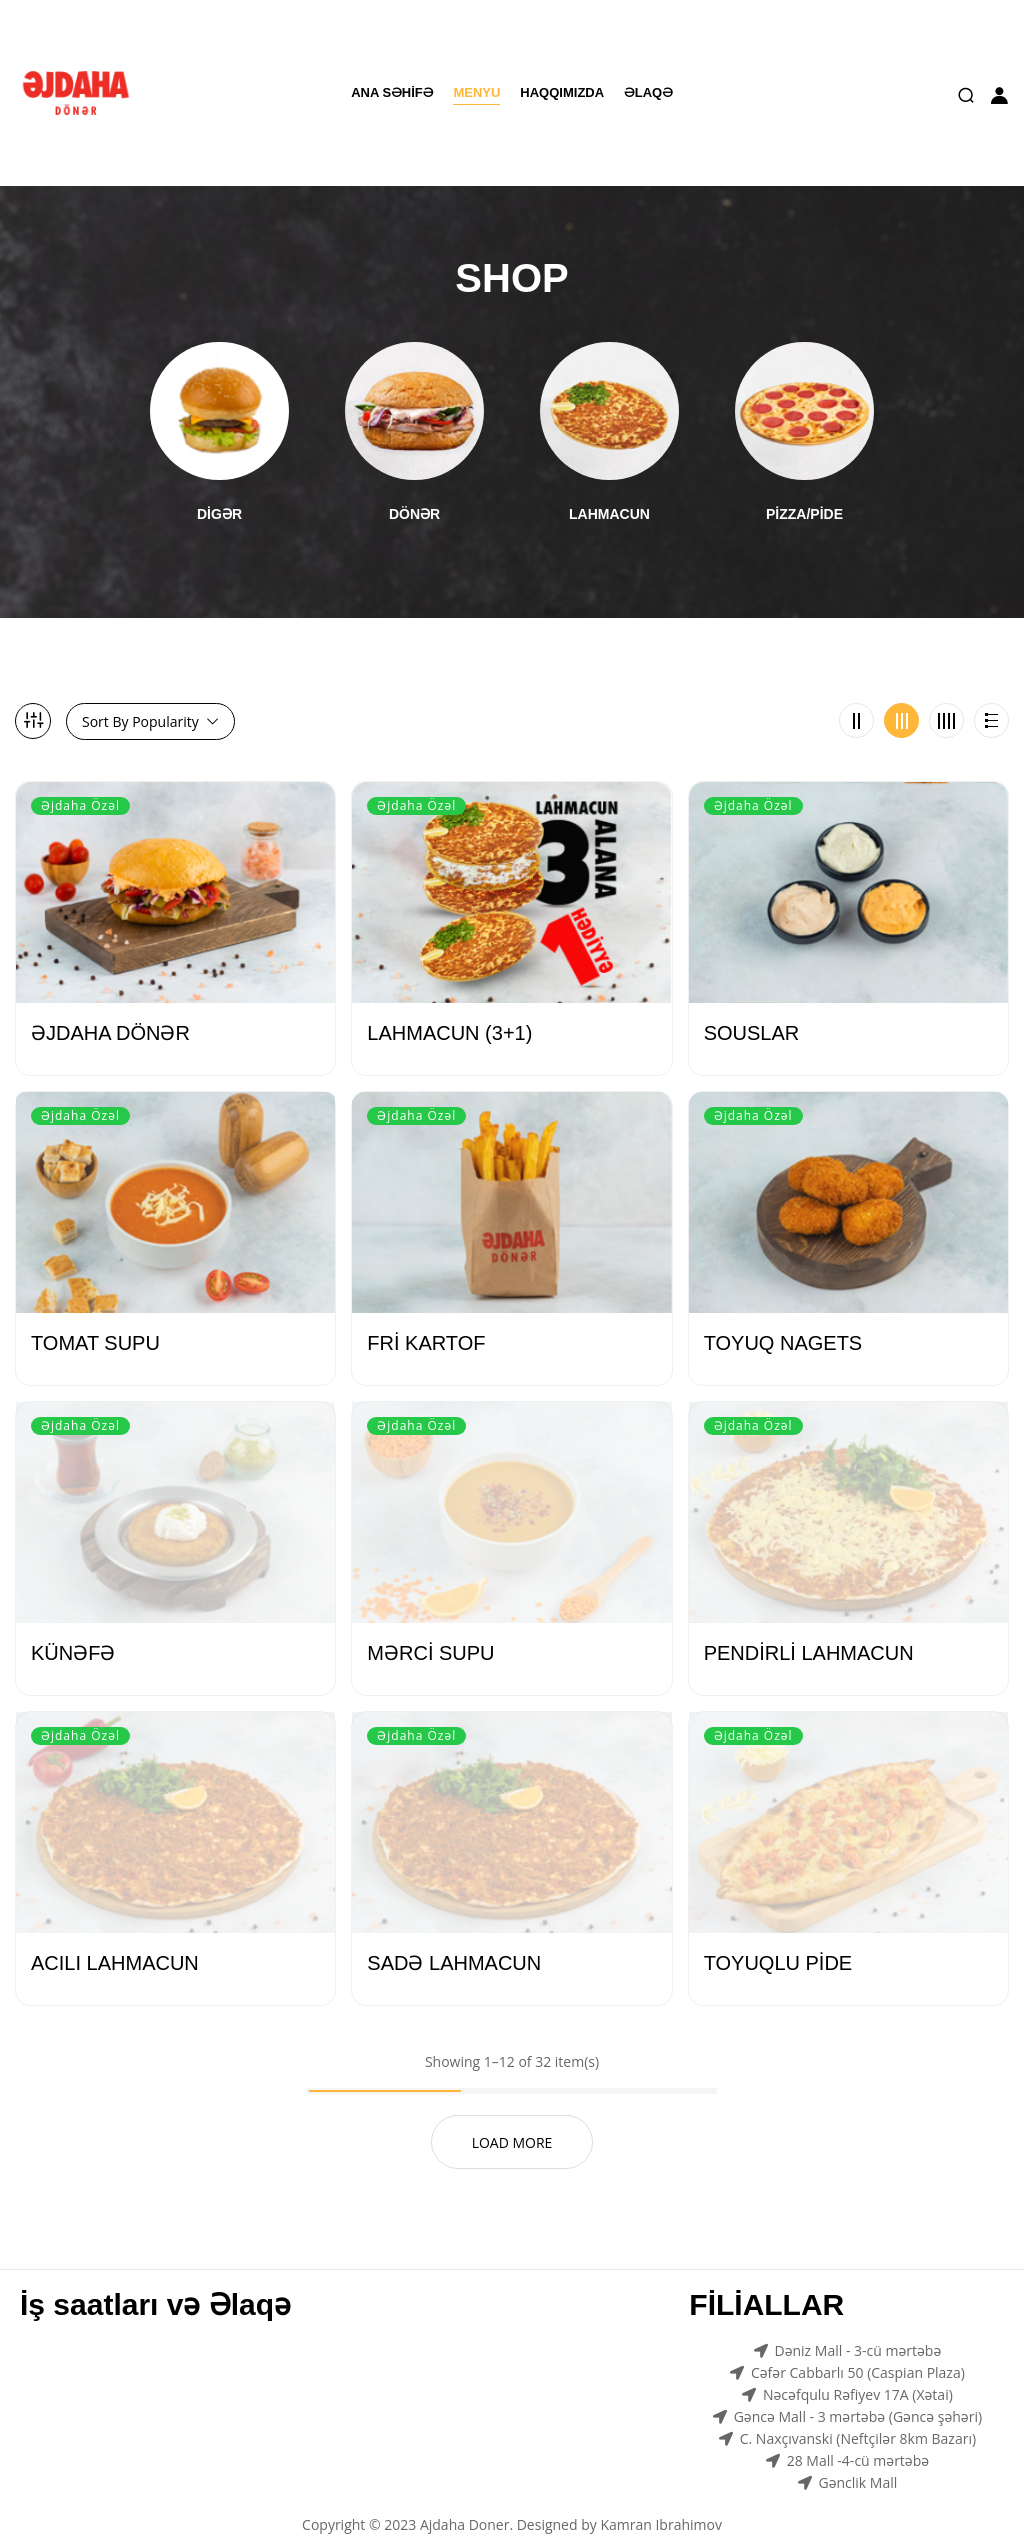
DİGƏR (219, 491)
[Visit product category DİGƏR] (219, 399)
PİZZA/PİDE (804, 491)
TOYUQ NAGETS (783, 1320)
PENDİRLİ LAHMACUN (809, 1630)
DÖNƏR (414, 491)
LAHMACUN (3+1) (449, 1010)
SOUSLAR (752, 1010)
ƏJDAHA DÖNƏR (110, 1010)
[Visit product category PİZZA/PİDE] (804, 399)
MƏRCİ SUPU (430, 1630)
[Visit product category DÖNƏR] (414, 399)
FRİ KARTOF (426, 1320)
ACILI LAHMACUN (115, 1940)
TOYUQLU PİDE (778, 1940)
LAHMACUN (609, 491)
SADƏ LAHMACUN (454, 1940)
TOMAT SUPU (95, 1320)
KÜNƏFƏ (73, 1630)
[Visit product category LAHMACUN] (609, 399)
